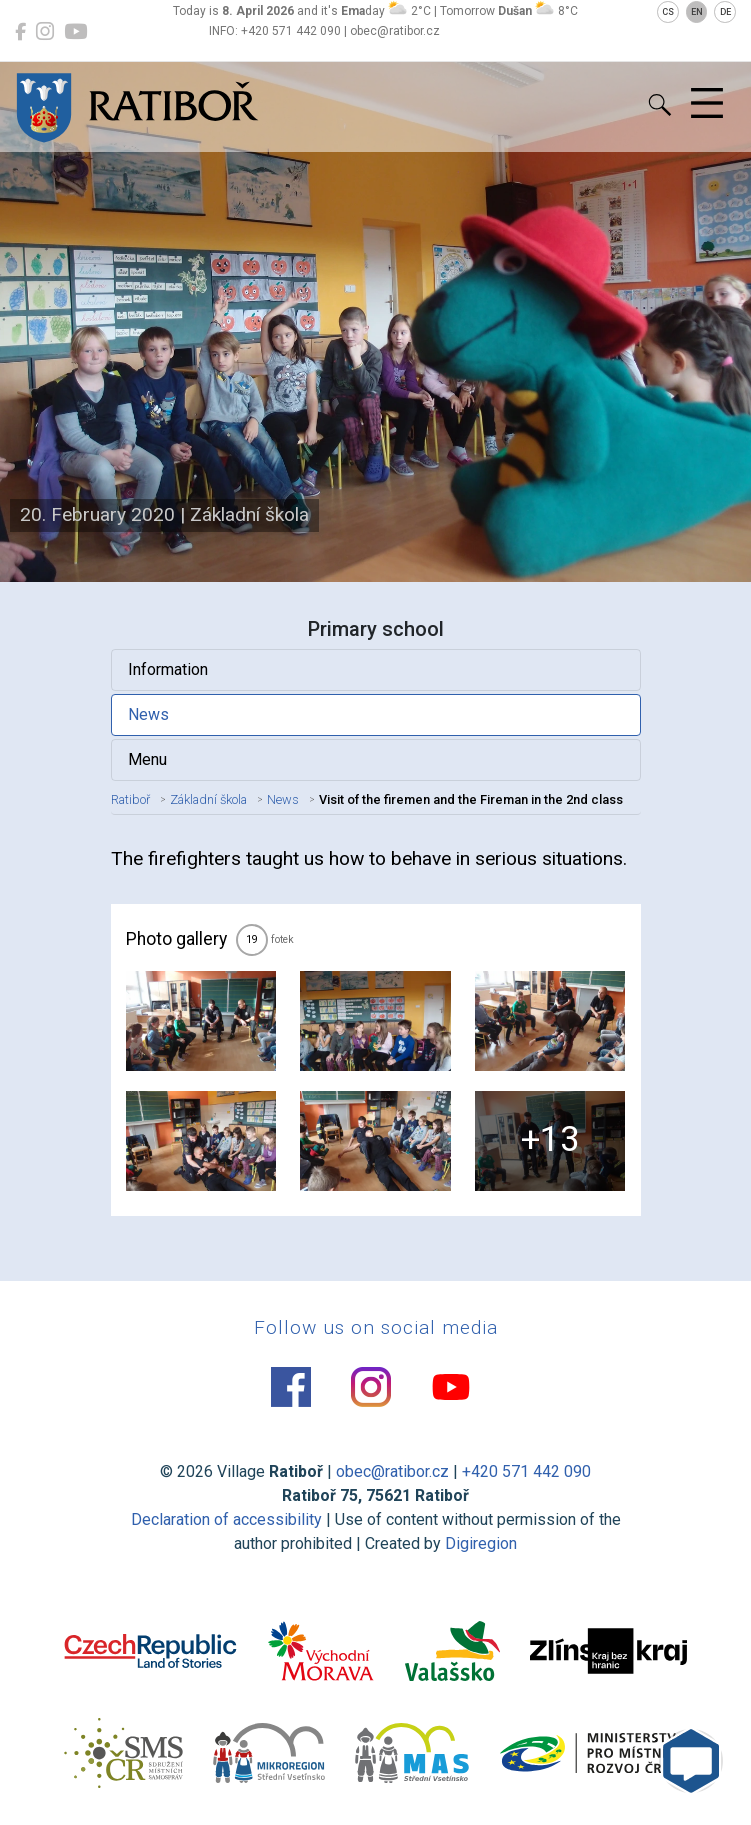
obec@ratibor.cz (392, 1471)
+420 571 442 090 (526, 1471)
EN (697, 12)
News (148, 714)
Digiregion (481, 1543)
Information (168, 669)
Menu (147, 759)
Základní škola (208, 799)
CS (668, 12)
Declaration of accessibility (226, 1519)
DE (725, 12)
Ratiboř (130, 799)
